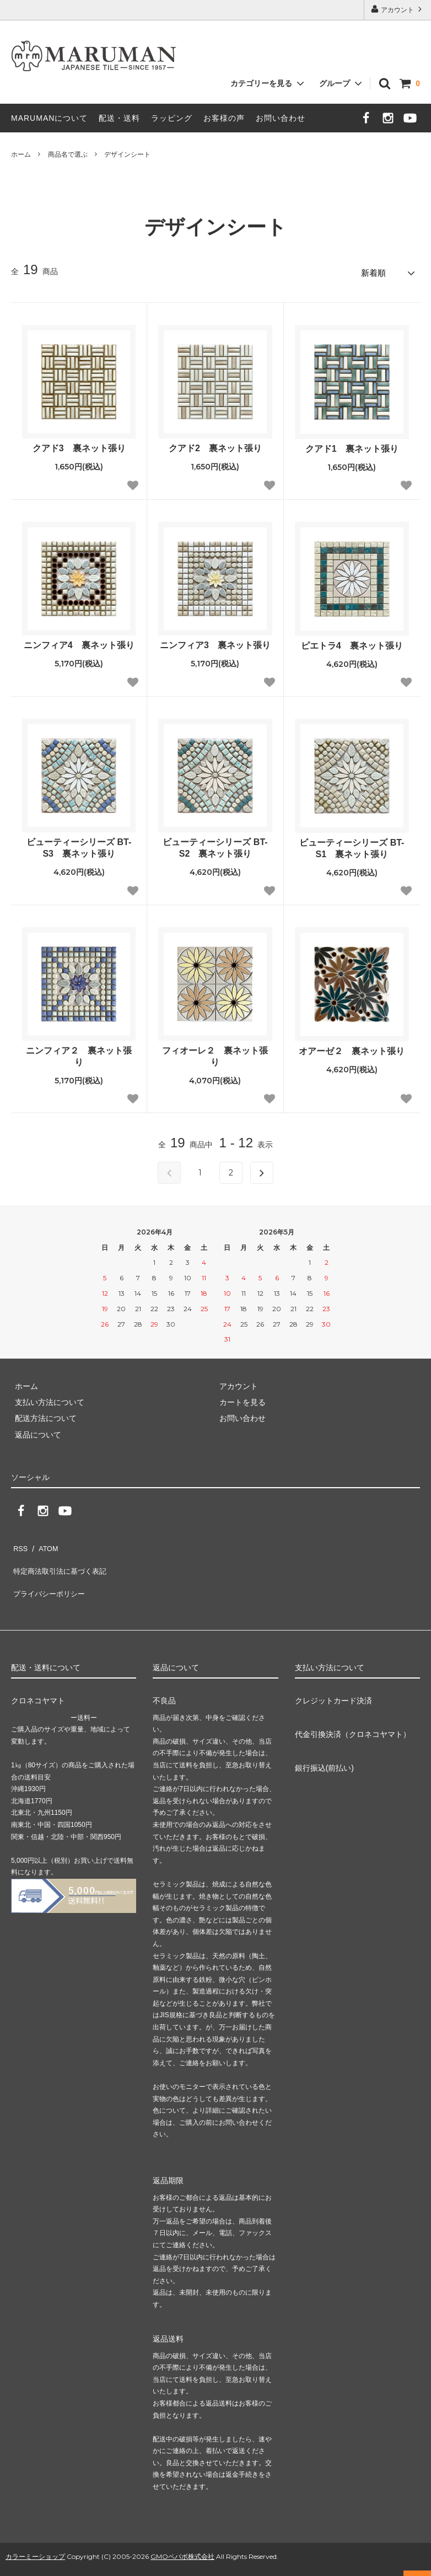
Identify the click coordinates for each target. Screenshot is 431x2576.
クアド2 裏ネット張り (215, 445)
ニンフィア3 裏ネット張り (215, 641)
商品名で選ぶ (68, 154)
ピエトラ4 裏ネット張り (352, 642)
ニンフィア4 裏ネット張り (79, 641)
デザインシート (127, 154)
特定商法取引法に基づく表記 (61, 1558)
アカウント (397, 9)
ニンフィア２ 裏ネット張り (79, 1053)
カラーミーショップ (35, 2534)
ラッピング (171, 118)
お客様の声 (224, 118)
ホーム (21, 154)
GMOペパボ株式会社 (182, 2534)
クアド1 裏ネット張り (351, 445)
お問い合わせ (280, 118)
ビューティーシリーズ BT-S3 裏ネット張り (78, 844)
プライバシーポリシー (49, 1574)
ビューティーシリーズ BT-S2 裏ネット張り (215, 844)
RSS (19, 1542)
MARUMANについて (49, 118)
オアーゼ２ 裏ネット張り (352, 1047)
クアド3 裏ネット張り (79, 445)
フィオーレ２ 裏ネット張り (215, 1053)
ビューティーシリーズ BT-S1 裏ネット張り (351, 845)
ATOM (44, 1542)
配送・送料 (119, 118)
